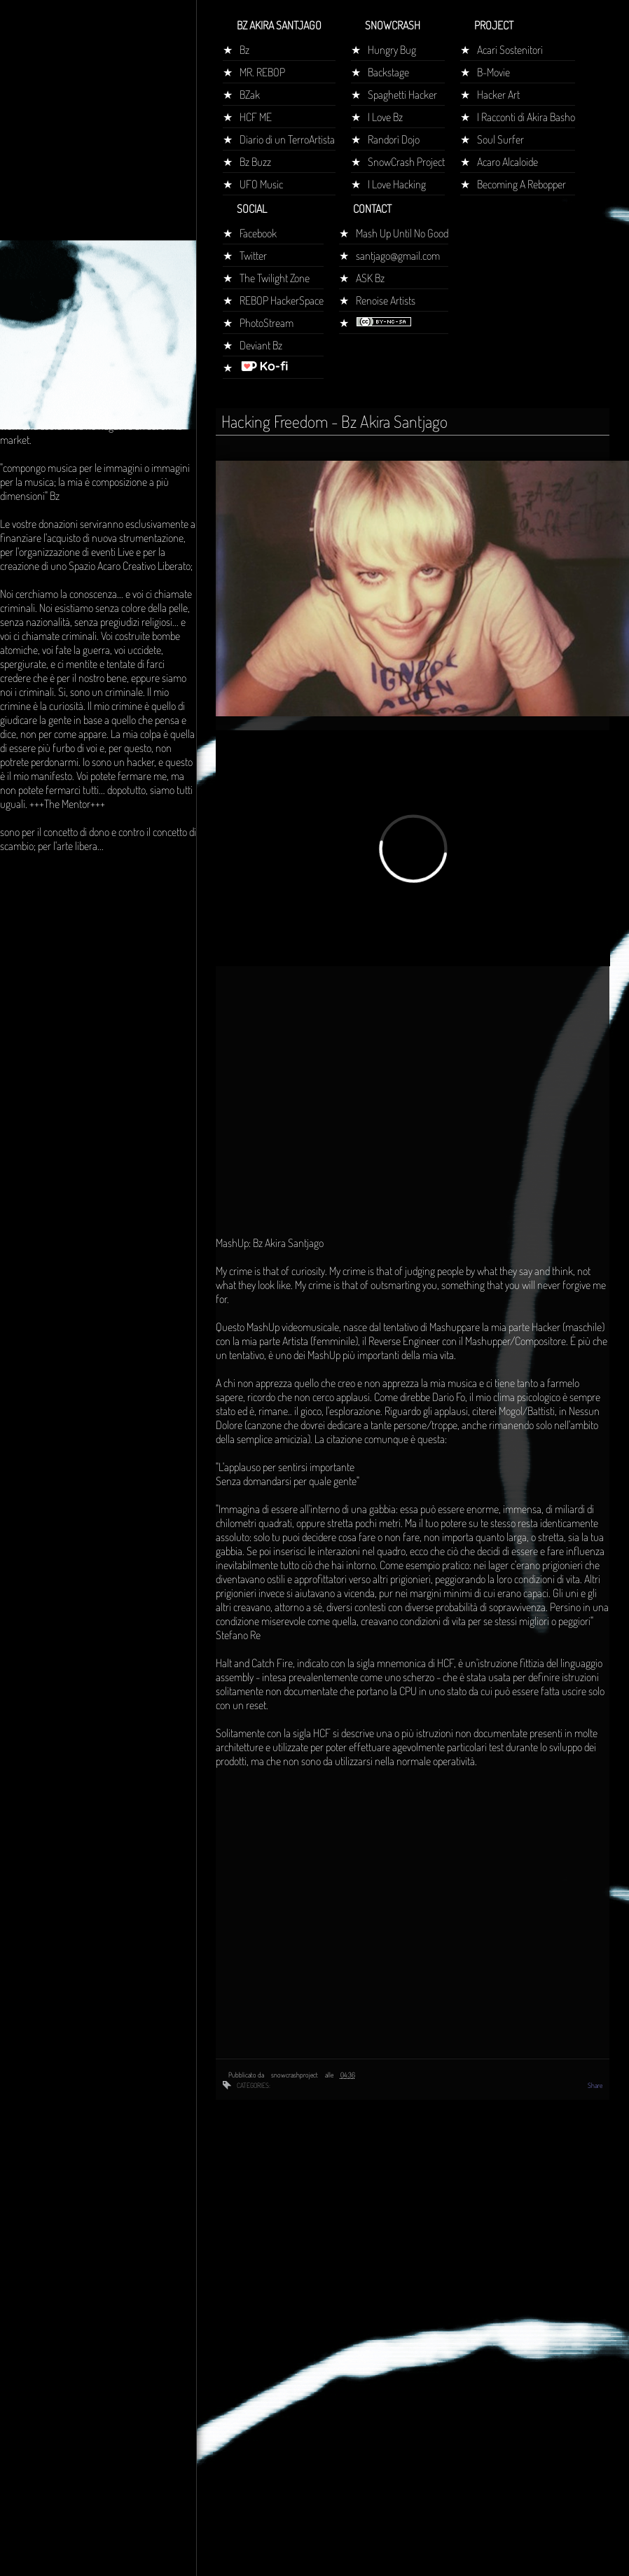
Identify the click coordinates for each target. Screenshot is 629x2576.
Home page (30, 262)
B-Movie (493, 72)
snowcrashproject (295, 2074)
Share (595, 2085)
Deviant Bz (261, 345)
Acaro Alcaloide (507, 162)
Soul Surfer (500, 139)
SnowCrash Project (406, 162)
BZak (250, 95)
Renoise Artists (385, 300)
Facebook (258, 233)
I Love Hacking (397, 184)
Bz (244, 50)
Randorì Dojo (394, 139)
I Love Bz (385, 117)
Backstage (388, 72)
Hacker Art (498, 95)
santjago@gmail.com (398, 256)
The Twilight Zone (275, 278)
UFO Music (261, 184)
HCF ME (256, 117)
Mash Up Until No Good (402, 233)
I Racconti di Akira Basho (526, 117)
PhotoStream (266, 323)
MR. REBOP (262, 72)
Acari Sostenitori (510, 50)
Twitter (253, 256)
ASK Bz (370, 278)
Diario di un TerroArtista (287, 139)
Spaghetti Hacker (402, 95)
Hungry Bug (392, 50)
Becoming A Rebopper (521, 184)
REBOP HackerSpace (282, 300)
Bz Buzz (255, 162)
